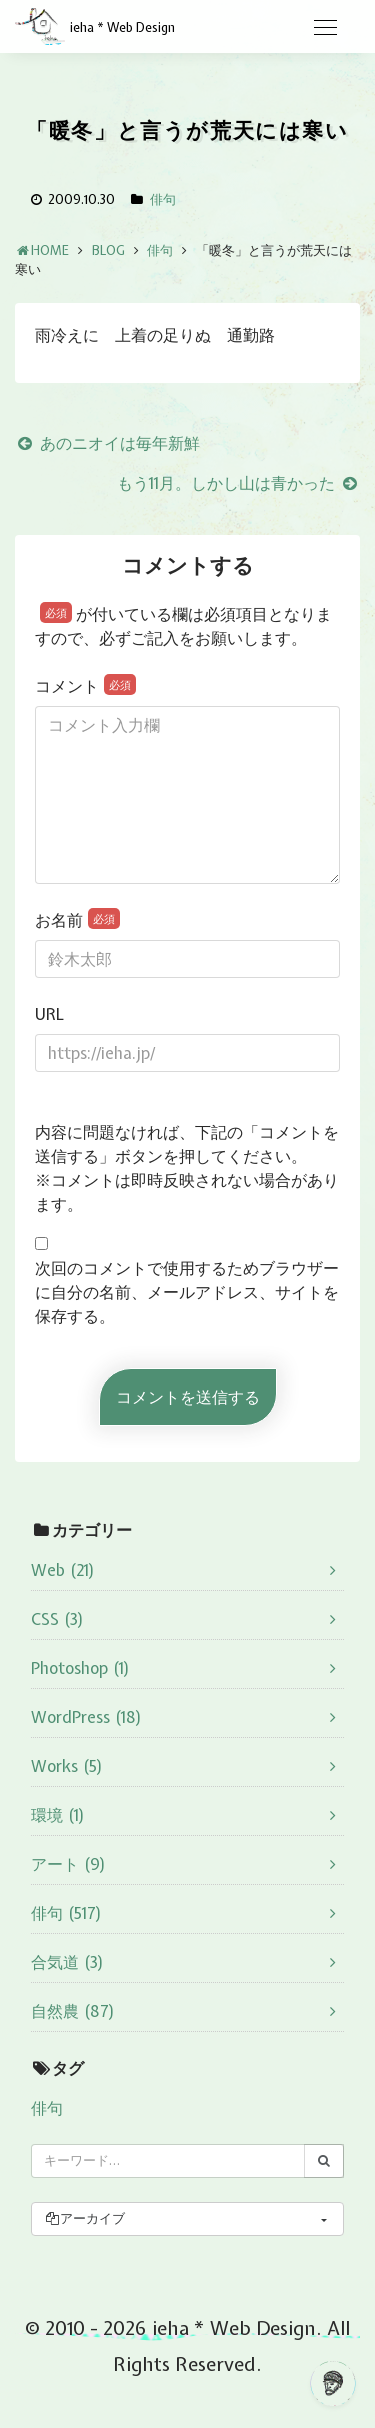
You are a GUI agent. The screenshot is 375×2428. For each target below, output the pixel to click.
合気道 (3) (67, 1962)
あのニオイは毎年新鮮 (107, 443)
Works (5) (67, 1766)
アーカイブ (84, 2218)
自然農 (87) (73, 2011)
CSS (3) (57, 1619)
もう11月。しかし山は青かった (238, 483)
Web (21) (63, 1570)
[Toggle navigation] (325, 28)
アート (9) (68, 1864)
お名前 (77, 919)
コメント (85, 685)
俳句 (163, 199)
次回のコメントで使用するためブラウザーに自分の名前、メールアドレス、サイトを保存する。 (187, 1292)
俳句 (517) (66, 1913)
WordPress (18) (86, 1717)
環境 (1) (58, 1815)
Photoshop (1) (80, 1668)
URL (49, 1014)
